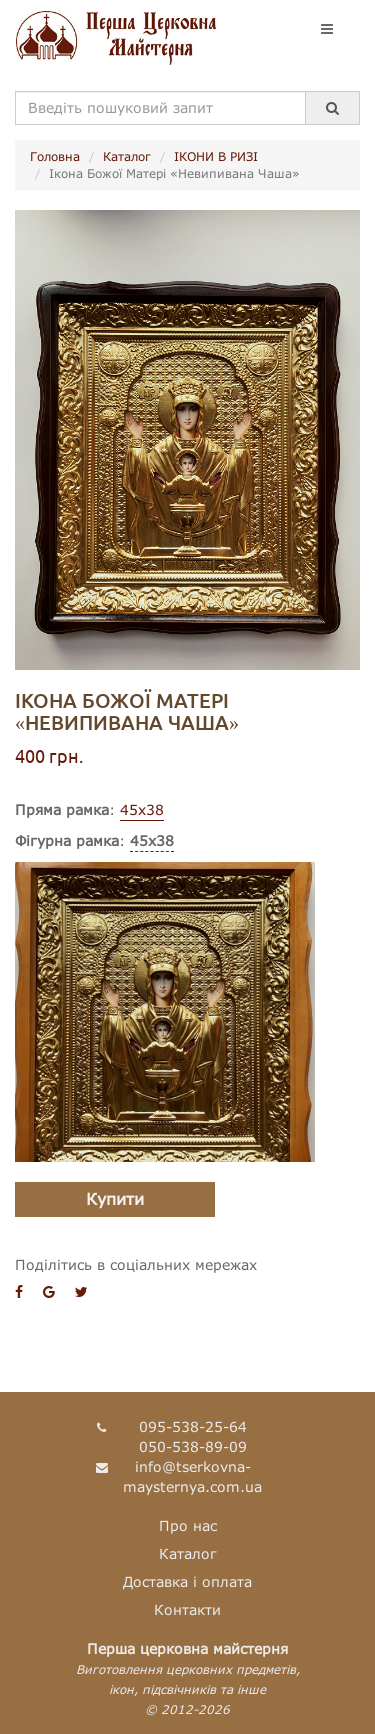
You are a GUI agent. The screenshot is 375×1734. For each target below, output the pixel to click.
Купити (115, 1198)
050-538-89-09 (193, 1446)
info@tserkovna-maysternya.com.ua (192, 1476)
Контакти (187, 1609)
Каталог (127, 156)
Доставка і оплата (187, 1581)
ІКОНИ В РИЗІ (216, 156)
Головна (55, 156)
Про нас (188, 1525)
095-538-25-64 (193, 1426)
